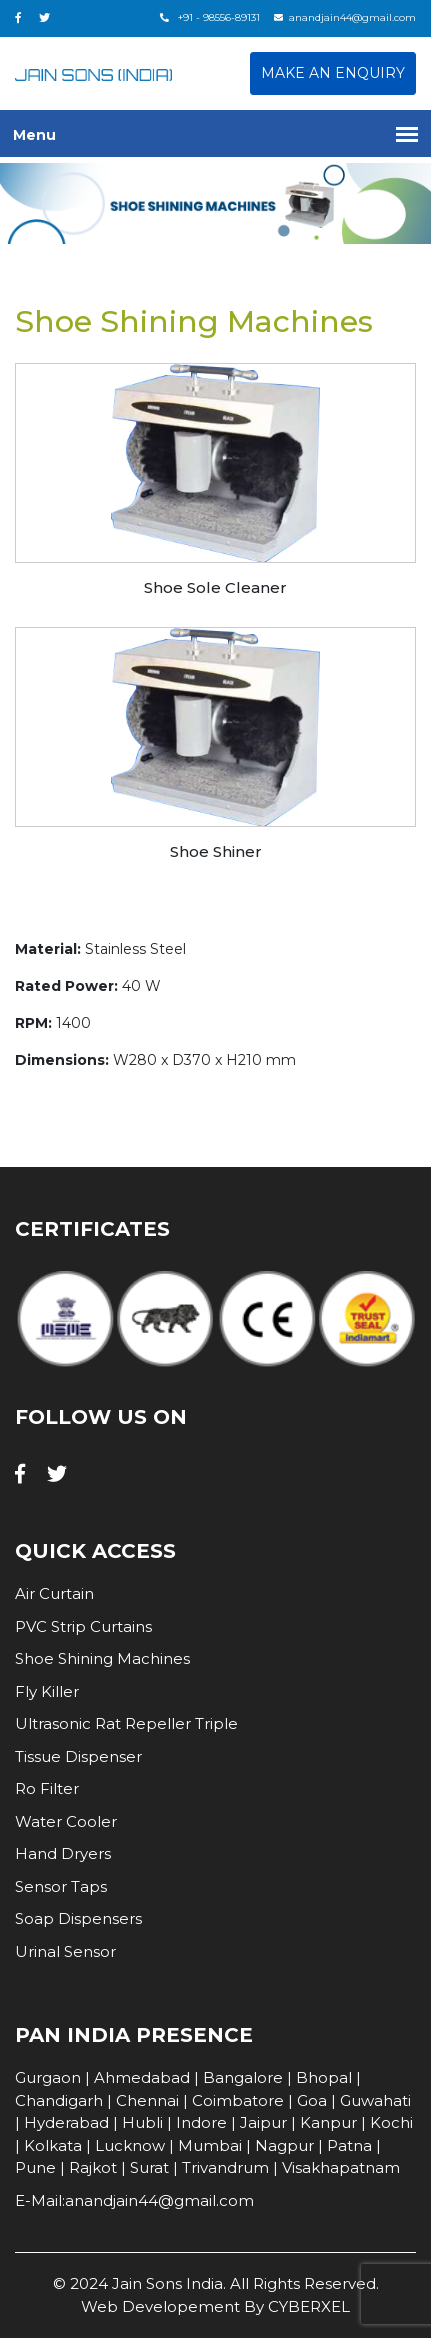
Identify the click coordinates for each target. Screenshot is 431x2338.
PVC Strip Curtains (83, 1626)
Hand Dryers (63, 1853)
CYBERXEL (309, 2306)
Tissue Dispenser (78, 1756)
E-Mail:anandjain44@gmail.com (134, 2200)
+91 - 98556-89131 (210, 17)
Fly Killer (47, 1691)
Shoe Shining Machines (102, 1658)
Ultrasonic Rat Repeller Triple (126, 1723)
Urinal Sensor (65, 1951)
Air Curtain (54, 1593)
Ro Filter (47, 1788)
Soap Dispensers (78, 1918)
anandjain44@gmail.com (345, 17)
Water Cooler (66, 1821)
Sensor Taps (61, 1886)
